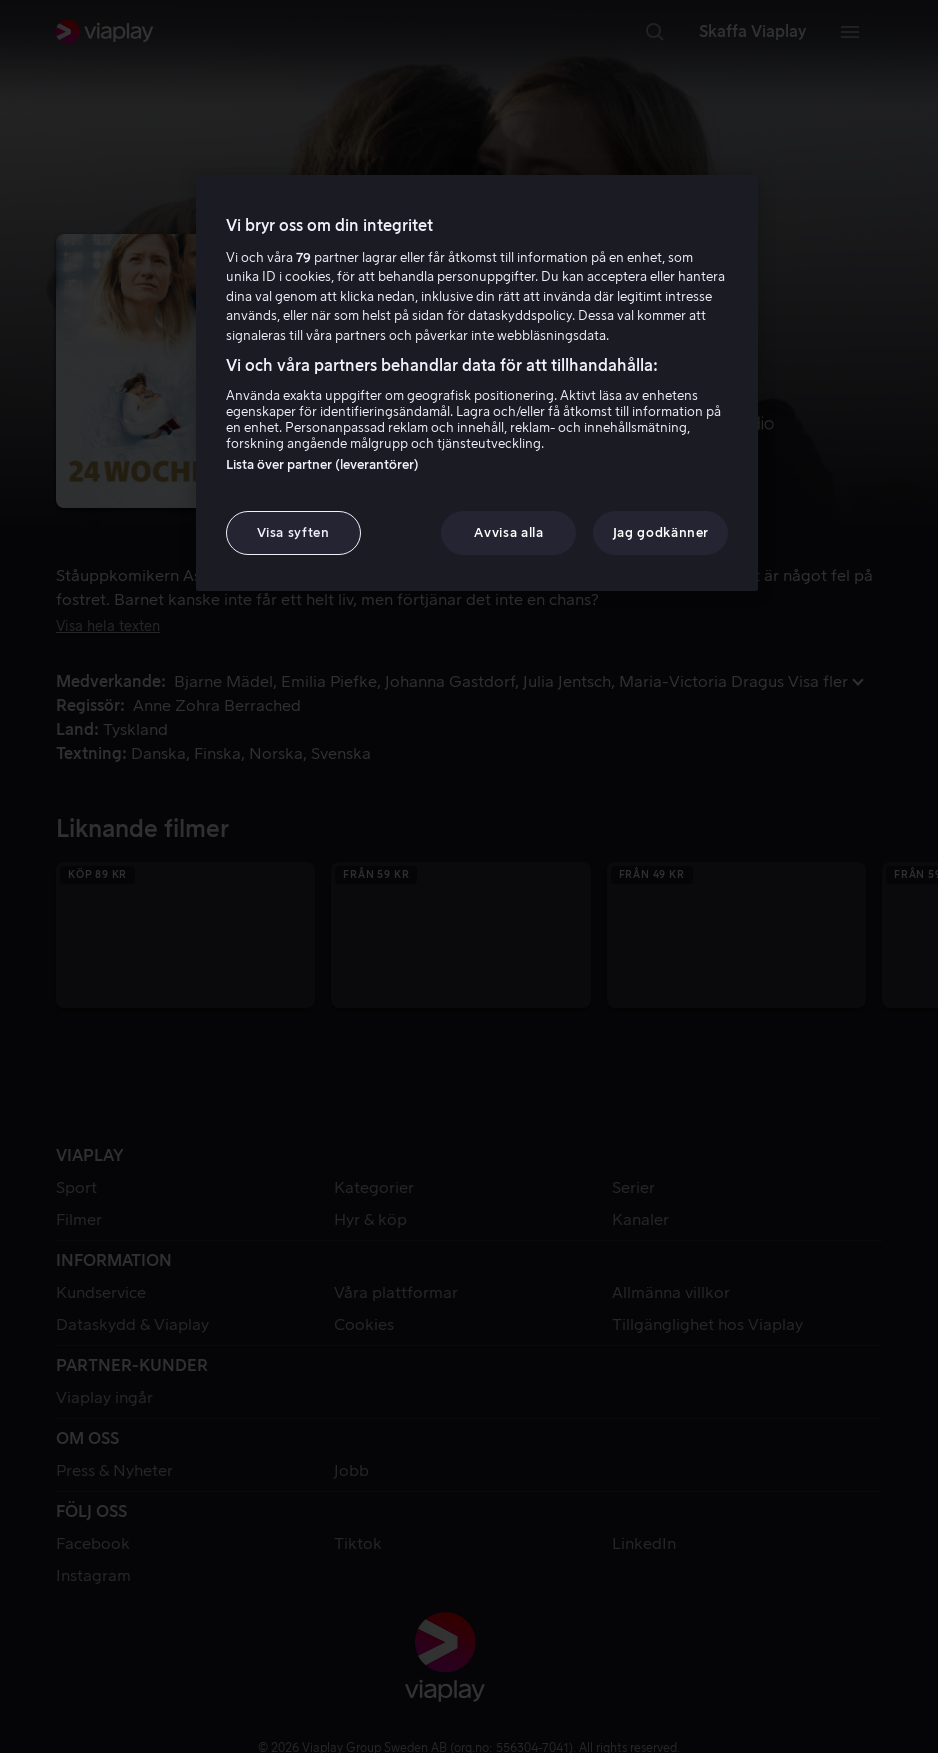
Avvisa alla (508, 532)
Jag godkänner (661, 532)
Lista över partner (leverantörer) (322, 464)
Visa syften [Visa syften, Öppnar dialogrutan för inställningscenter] (293, 532)
